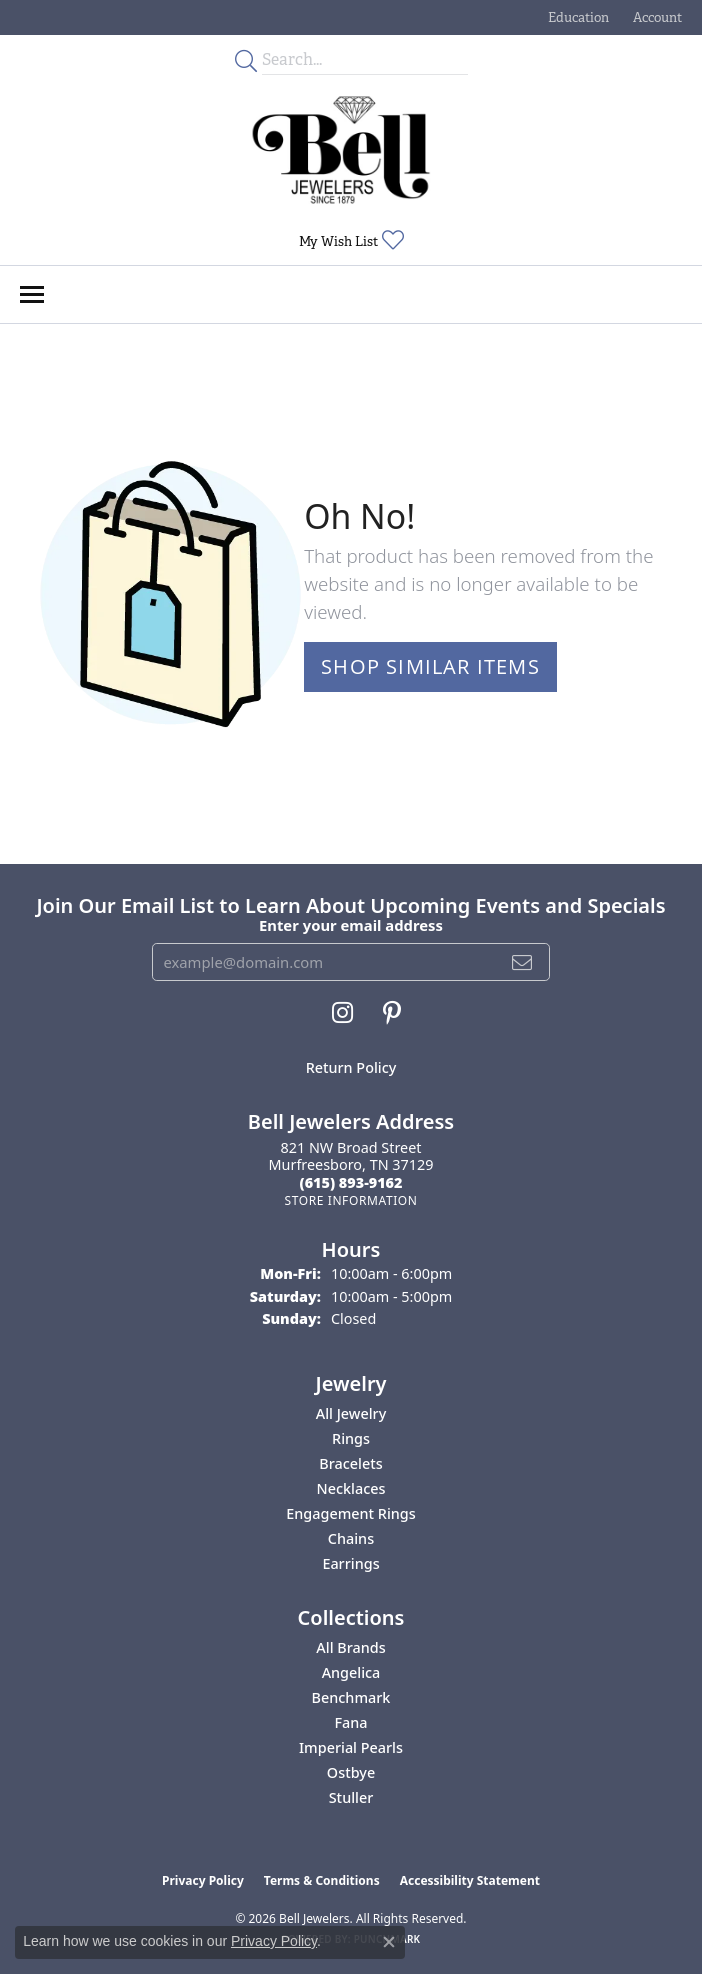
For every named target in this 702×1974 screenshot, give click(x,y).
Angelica (351, 1672)
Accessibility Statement (470, 1880)
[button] (576, 17)
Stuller (351, 1797)
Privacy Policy (203, 1880)
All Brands (350, 1647)
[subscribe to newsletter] (522, 962)
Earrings (350, 1563)
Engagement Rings (350, 1513)
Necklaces (351, 1488)
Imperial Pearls (351, 1747)
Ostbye (351, 1772)
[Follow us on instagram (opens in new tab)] (342, 1013)
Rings (351, 1438)
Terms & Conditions (322, 1880)
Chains (351, 1538)
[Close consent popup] (389, 1942)
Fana (350, 1722)
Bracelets (350, 1463)
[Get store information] (350, 1200)
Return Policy (351, 1067)
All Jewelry (351, 1413)
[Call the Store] (351, 1182)
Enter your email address (351, 925)
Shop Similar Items (430, 666)
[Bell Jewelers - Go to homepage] (341, 150)
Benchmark (351, 1697)
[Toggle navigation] (32, 294)
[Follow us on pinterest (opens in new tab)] (392, 1013)
